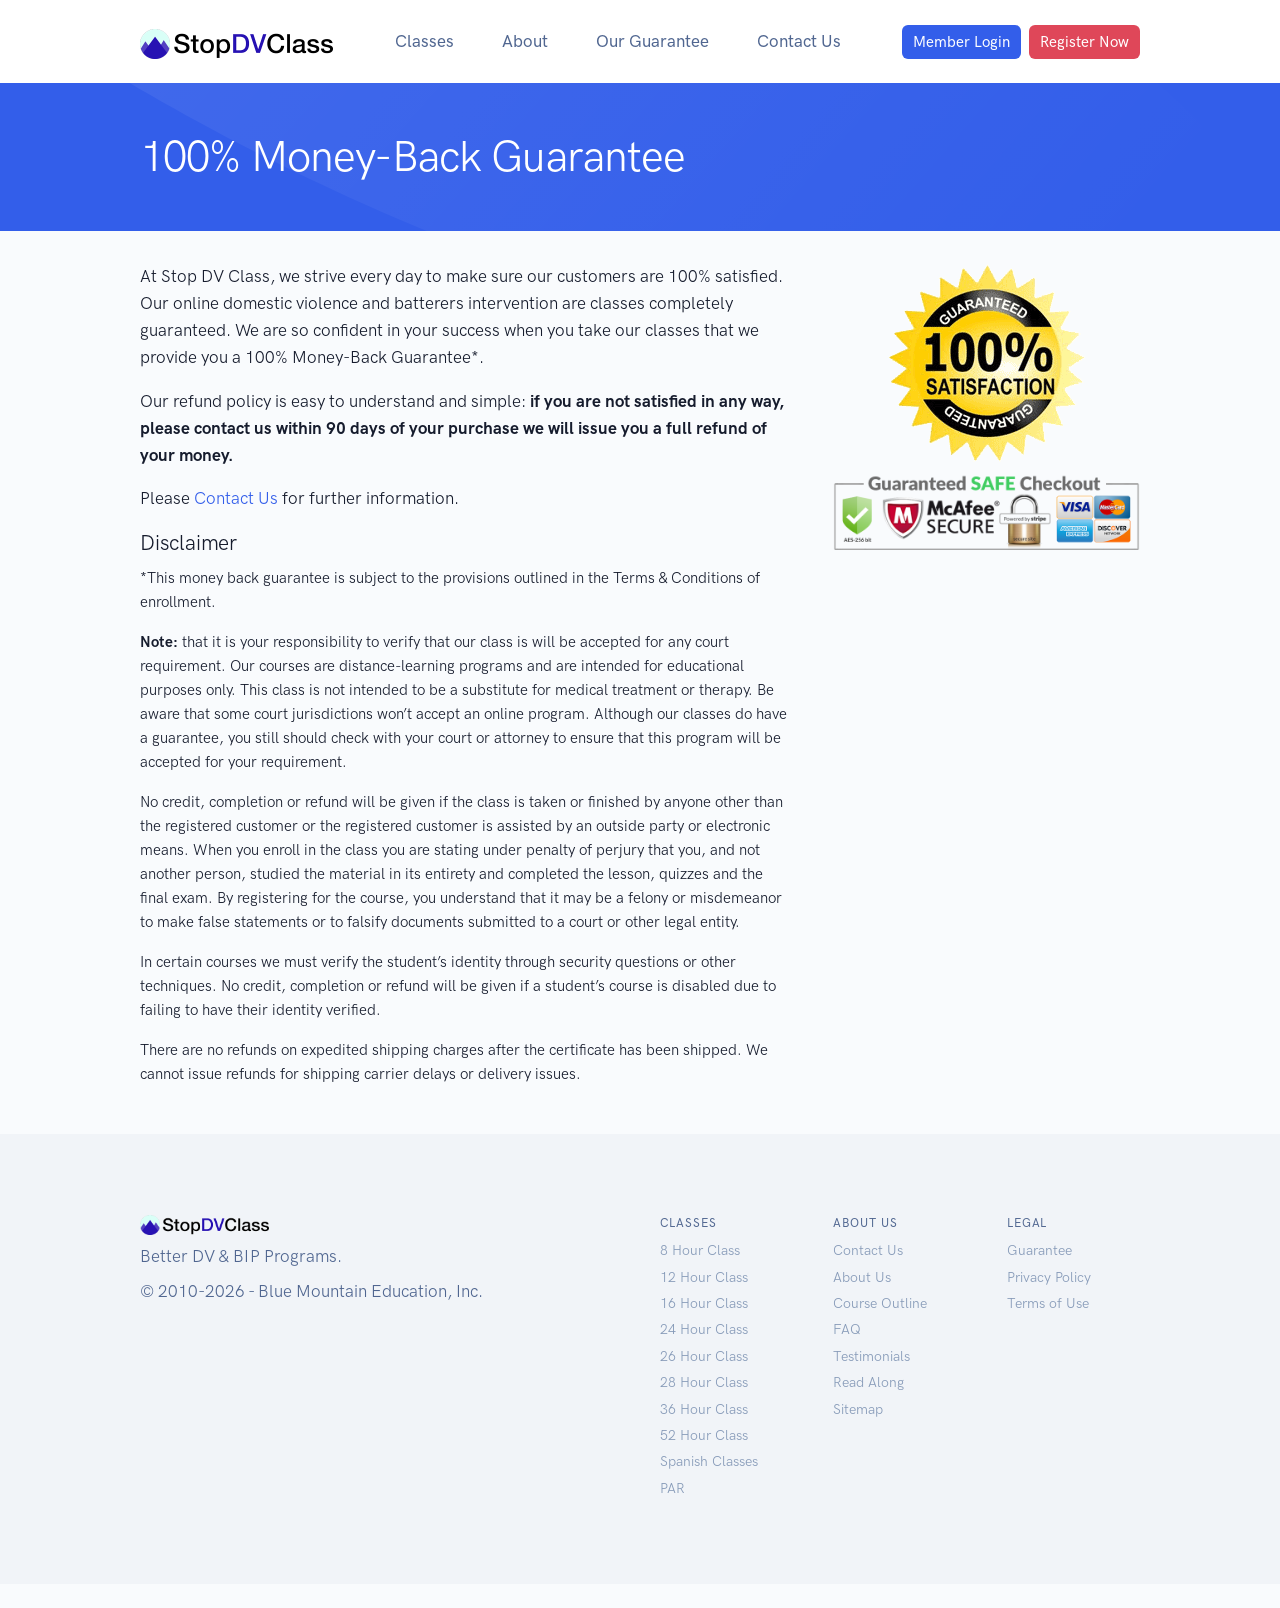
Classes (404, 41)
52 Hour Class (705, 1459)
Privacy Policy (1051, 1301)
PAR (672, 1512)
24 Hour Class (705, 1353)
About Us (863, 1301)
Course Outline (882, 1327)
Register (1080, 42)
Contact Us (798, 41)
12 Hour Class (705, 1301)
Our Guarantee (643, 41)
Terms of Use (1050, 1327)
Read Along (870, 1406)
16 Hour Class (705, 1327)
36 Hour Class (705, 1433)
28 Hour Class (705, 1406)
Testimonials (874, 1380)
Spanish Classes (712, 1485)
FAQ (846, 1353)
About (508, 41)
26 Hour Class (705, 1380)
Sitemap (860, 1433)
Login (948, 42)
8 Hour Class (701, 1274)
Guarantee (1042, 1274)
